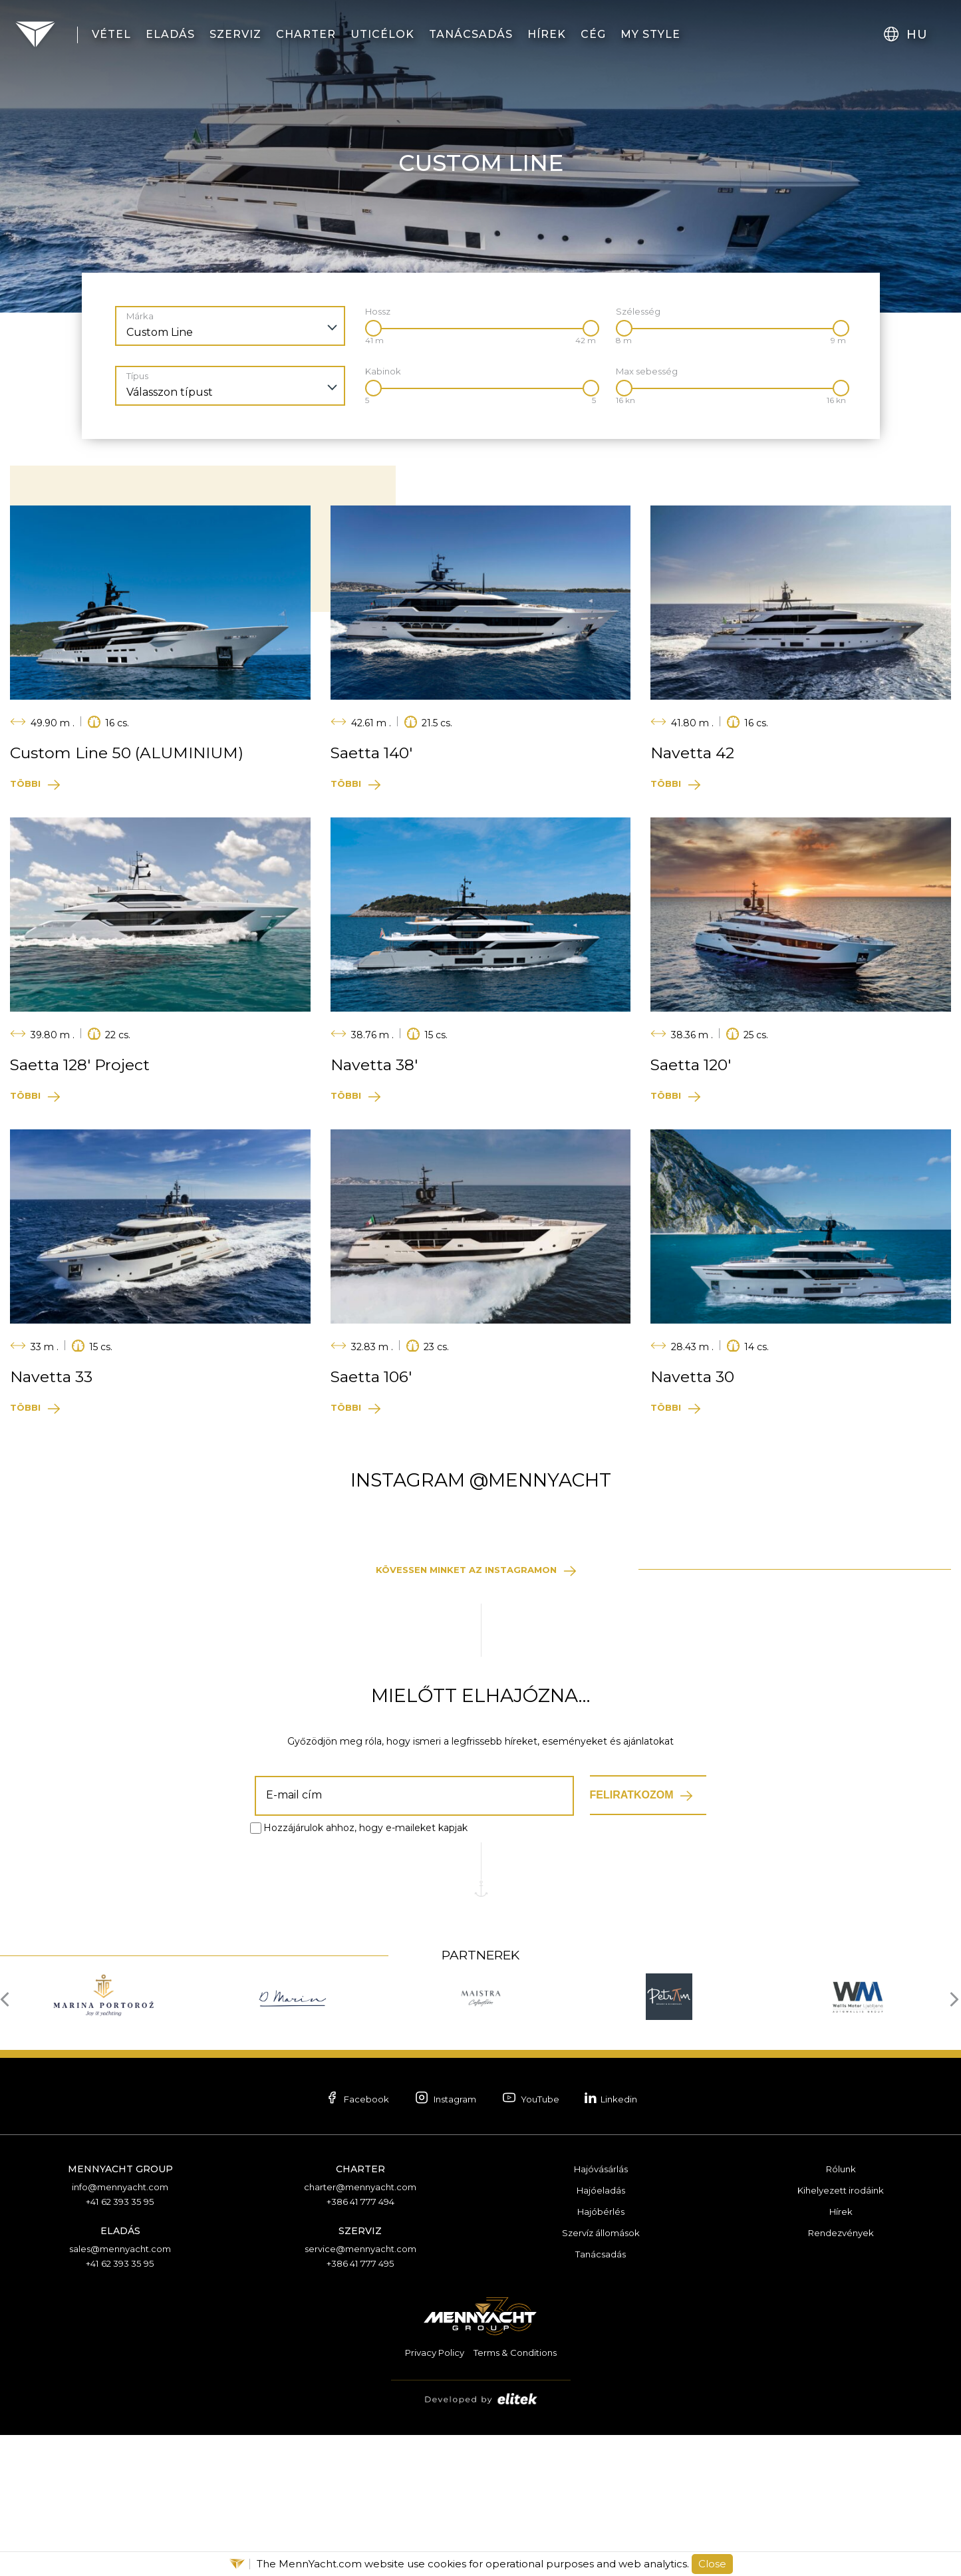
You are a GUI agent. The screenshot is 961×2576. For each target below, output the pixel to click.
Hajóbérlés (600, 2356)
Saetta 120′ (694, 1065)
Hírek (841, 2356)
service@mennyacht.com (360, 2393)
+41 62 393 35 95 (120, 2346)
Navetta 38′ (377, 1065)
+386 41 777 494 (360, 2346)
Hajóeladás (600, 2335)
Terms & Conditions (518, 2496)
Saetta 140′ (375, 753)
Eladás (120, 2375)
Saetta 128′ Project (85, 1065)
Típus (137, 376)
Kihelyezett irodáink (841, 2335)
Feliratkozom (632, 1938)
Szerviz (360, 2375)
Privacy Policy (431, 2496)
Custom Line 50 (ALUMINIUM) (134, 753)
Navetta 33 (54, 1377)
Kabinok (383, 371)
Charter (360, 2313)
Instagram (437, 2242)
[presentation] (8, 2141)
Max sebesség (647, 371)
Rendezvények (840, 2377)
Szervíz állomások (600, 2377)
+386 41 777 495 (360, 2408)
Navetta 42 (695, 753)
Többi (26, 783)
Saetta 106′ (375, 1377)
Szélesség (638, 311)
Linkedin (633, 2241)
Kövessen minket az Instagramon (464, 1713)
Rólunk (841, 2313)
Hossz (377, 311)
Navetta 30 (695, 1377)
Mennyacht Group (120, 2313)
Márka (140, 316)
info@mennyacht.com (120, 2331)
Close (712, 2563)
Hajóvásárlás (600, 2313)
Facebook (334, 2242)
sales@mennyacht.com (120, 2393)
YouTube (538, 2242)
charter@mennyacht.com (360, 2331)
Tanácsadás (600, 2398)
